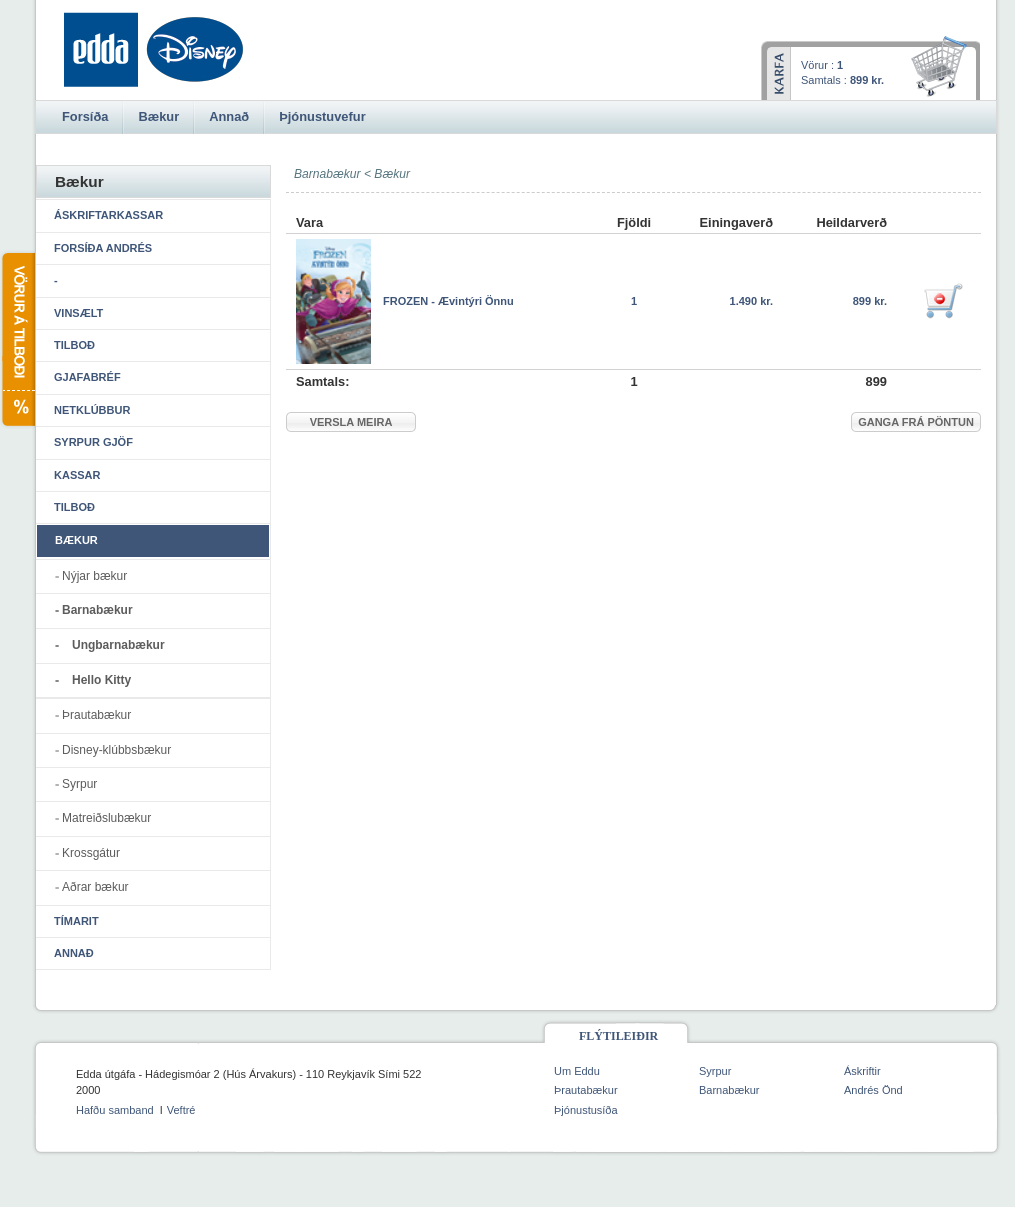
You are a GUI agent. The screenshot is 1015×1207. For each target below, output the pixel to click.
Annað (74, 953)
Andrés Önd (873, 1090)
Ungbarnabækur (118, 645)
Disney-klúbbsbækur (116, 750)
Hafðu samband (115, 1110)
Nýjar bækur (94, 576)
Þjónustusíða (586, 1110)
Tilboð (74, 345)
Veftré (181, 1110)
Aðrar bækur (95, 887)
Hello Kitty (101, 680)
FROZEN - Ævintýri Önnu (448, 301)
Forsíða (85, 116)
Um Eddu (577, 1071)
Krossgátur (91, 853)
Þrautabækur (96, 715)
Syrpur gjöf (93, 442)
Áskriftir (862, 1071)
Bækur (392, 174)
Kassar (77, 475)
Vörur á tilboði (17, 339)
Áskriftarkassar (108, 215)
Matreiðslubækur (106, 818)
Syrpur (79, 784)
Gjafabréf (87, 377)
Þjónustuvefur (322, 116)
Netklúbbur (92, 410)
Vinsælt (78, 313)
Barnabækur (97, 610)
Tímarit (76, 921)
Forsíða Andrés (103, 248)
